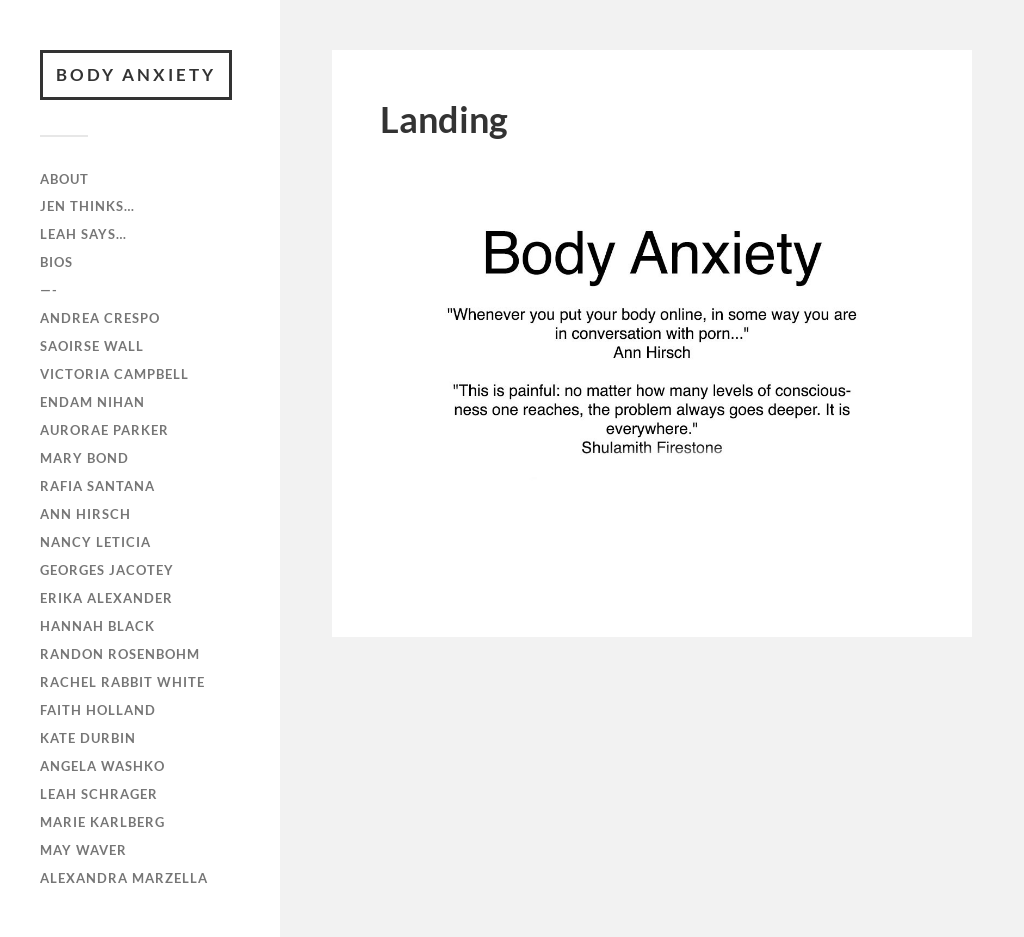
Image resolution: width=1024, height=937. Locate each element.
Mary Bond (84, 458)
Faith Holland (98, 710)
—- (49, 290)
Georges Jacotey (107, 570)
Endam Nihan (92, 402)
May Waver (83, 850)
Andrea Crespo (100, 318)
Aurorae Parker (104, 430)
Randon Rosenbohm (120, 654)
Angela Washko (102, 766)
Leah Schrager (99, 794)
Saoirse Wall (92, 346)
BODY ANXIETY (136, 74)
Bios (56, 262)
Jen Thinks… (87, 206)
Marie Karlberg (102, 822)
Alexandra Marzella (124, 878)
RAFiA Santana (97, 486)
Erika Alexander (106, 598)
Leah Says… (83, 234)
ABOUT (64, 179)
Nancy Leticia (95, 542)
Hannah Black (97, 626)
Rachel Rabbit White (122, 682)
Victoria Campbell (114, 374)
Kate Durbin (88, 738)
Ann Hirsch (85, 514)
